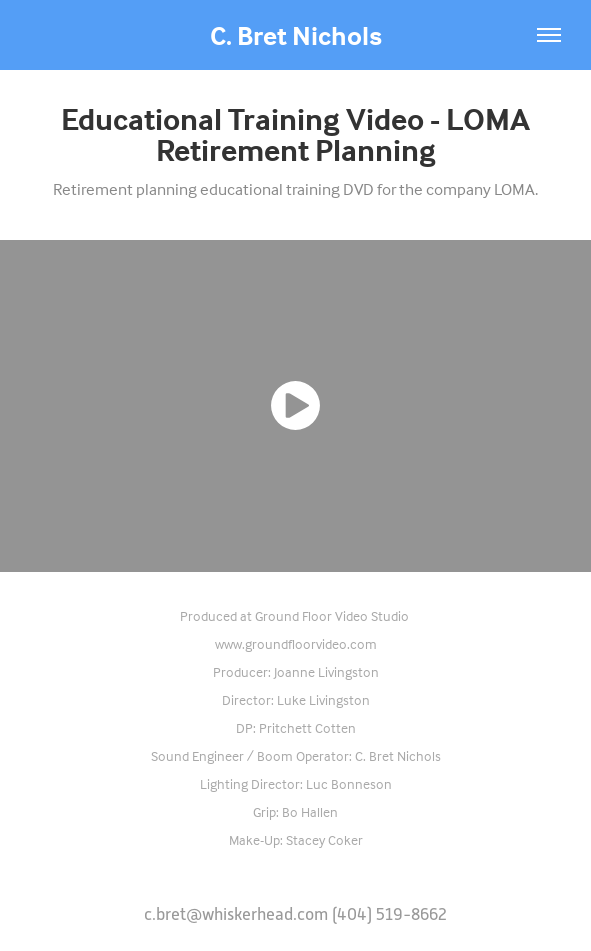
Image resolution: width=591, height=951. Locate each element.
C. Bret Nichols (296, 35)
